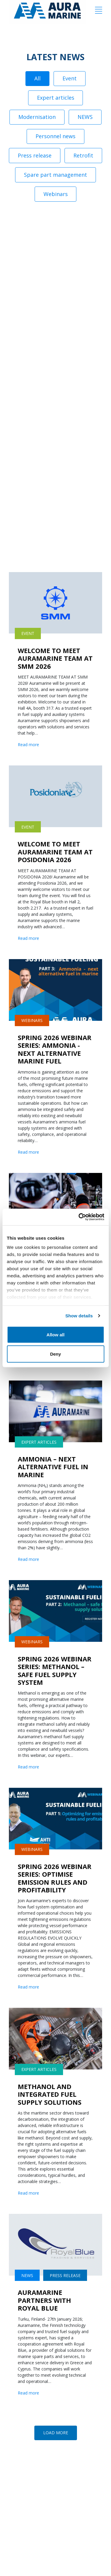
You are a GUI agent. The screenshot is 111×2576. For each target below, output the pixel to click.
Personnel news (55, 136)
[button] (55, 2433)
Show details (79, 1315)
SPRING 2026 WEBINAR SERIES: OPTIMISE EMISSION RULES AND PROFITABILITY (54, 1878)
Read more (28, 744)
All (37, 78)
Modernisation (37, 116)
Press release (35, 155)
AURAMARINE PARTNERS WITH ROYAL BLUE (44, 2300)
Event (69, 78)
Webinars (56, 194)
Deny (55, 1354)
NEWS (85, 116)
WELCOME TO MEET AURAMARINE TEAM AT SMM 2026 (55, 658)
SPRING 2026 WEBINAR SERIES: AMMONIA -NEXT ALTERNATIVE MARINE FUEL (54, 1049)
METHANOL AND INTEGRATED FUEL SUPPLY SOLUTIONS (49, 2094)
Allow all (55, 1334)
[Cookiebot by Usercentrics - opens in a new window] (79, 1217)
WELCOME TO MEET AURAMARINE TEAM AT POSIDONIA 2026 (55, 851)
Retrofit (83, 155)
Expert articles (55, 97)
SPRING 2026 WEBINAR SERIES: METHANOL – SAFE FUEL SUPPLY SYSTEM (54, 1670)
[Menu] (98, 10)
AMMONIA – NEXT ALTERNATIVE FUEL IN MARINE (53, 1466)
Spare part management (55, 174)
